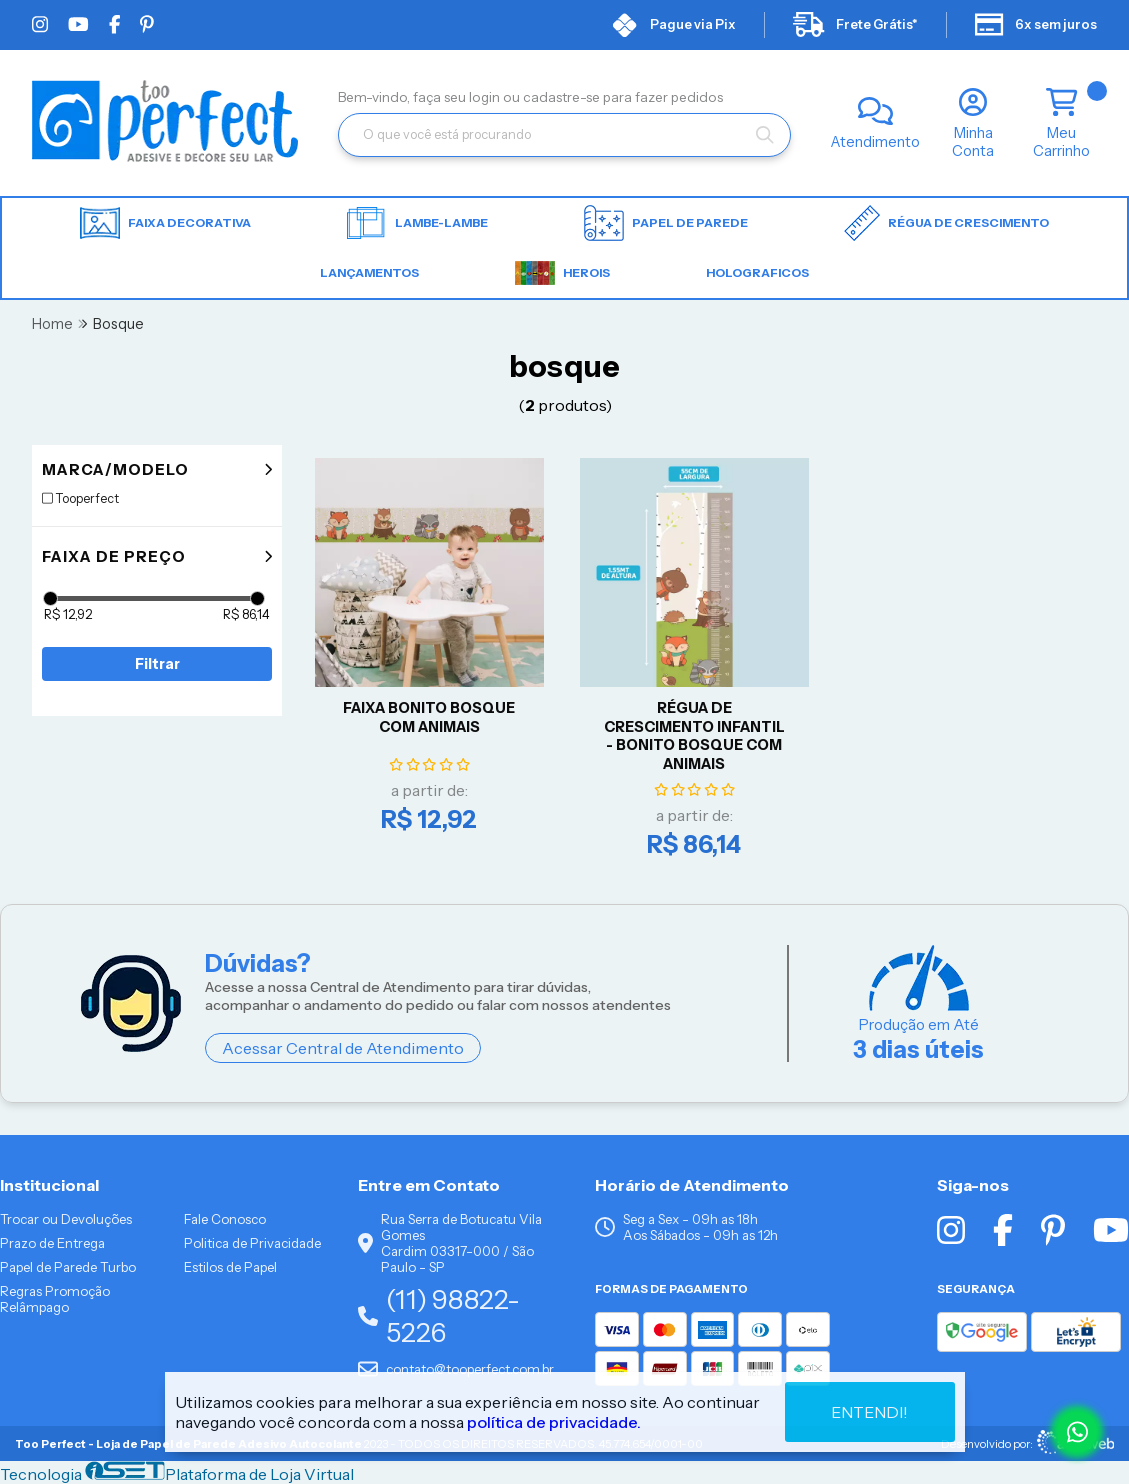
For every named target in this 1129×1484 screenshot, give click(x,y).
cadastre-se (563, 97)
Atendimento (875, 142)
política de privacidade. (554, 1422)
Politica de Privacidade (252, 1243)
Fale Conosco (225, 1219)
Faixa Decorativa (165, 223)
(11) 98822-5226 (439, 1316)
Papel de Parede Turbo (68, 1267)
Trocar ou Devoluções (66, 1219)
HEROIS (562, 273)
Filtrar (157, 664)
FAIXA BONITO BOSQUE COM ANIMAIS (429, 717)
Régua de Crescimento (946, 223)
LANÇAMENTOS (369, 272)
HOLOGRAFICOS (757, 272)
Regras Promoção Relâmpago (55, 1299)
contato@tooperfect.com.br (456, 1369)
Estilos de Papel (230, 1267)
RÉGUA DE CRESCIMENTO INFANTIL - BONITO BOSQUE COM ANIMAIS (694, 736)
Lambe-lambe (417, 223)
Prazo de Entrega (52, 1243)
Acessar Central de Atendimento (343, 1048)
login (486, 97)
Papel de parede (666, 223)
